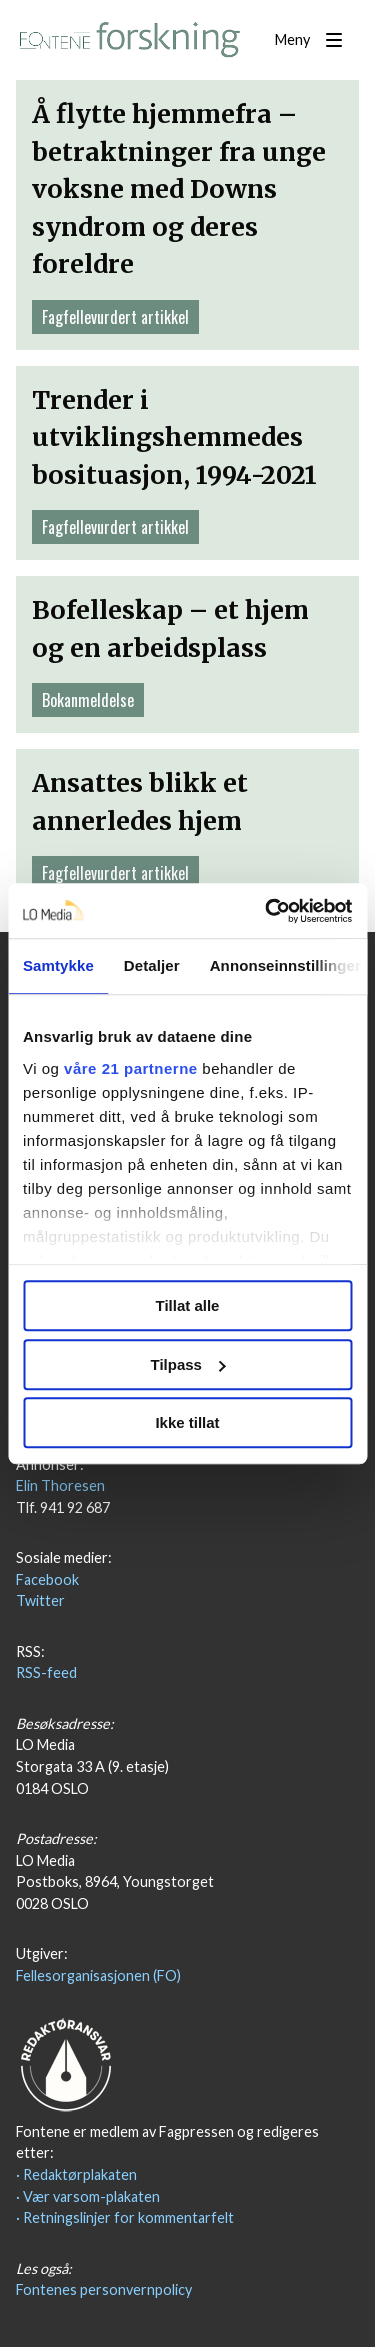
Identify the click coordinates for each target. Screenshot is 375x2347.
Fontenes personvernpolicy (104, 2289)
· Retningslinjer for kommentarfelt (125, 2217)
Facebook (47, 1579)
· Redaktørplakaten (76, 2174)
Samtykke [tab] (58, 965)
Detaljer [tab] (152, 965)
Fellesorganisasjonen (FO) (98, 1975)
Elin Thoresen (60, 1485)
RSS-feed (46, 1672)
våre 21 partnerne (131, 1068)
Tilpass (188, 1364)
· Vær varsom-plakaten (88, 2196)
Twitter (40, 1600)
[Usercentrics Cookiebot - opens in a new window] (267, 911)
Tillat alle (188, 1305)
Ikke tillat (187, 1422)
